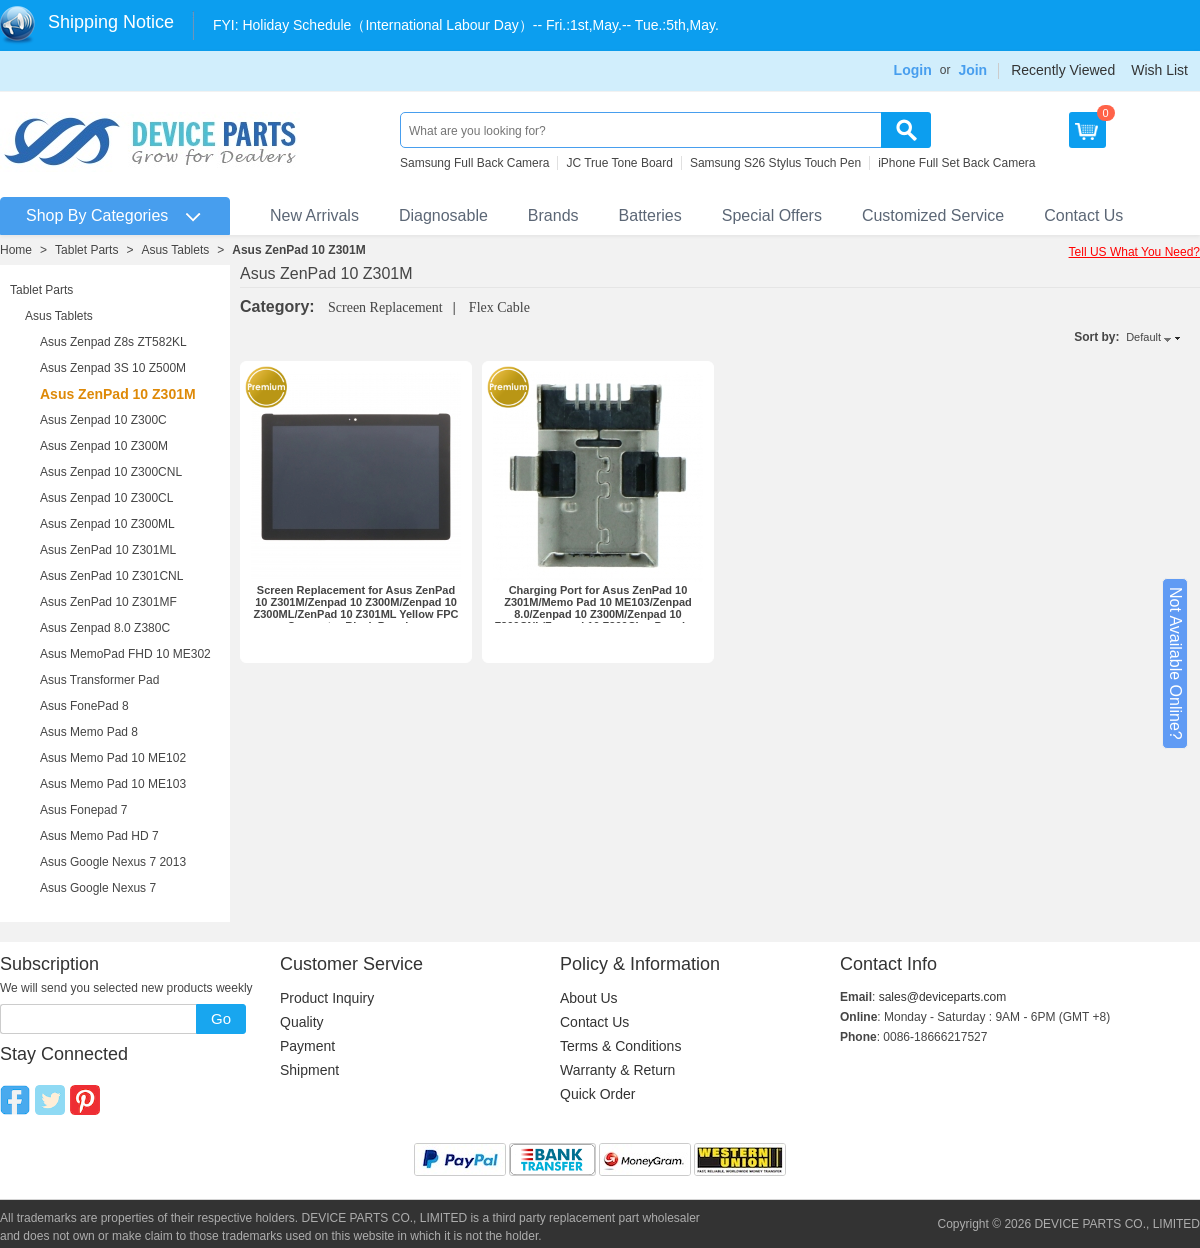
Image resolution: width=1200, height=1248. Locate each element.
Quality (302, 1022)
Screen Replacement (385, 307)
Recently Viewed (1063, 70)
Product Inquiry (327, 998)
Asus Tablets (175, 250)
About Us (589, 998)
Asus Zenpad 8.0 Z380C (105, 628)
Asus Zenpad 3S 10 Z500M (113, 368)
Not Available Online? (1175, 663)
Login (913, 70)
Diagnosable (443, 215)
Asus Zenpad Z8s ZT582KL (113, 342)
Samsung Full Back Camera (474, 163)
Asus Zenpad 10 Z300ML (107, 524)
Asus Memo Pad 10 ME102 (113, 758)
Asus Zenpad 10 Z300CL (106, 498)
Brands (553, 215)
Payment (307, 1046)
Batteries (650, 215)
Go (221, 1018)
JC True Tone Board (619, 163)
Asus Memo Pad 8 (89, 732)
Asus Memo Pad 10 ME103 (113, 784)
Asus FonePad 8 (84, 706)
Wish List (1159, 70)
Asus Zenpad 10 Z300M (104, 446)
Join (972, 70)
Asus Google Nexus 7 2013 (113, 862)
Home (16, 250)
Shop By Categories (97, 215)
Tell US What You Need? (1134, 252)
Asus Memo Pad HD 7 (99, 836)
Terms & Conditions (620, 1046)
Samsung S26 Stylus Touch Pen (775, 163)
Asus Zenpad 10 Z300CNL (111, 472)
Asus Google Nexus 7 (98, 888)
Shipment (309, 1070)
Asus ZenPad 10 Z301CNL (111, 576)
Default (1143, 337)
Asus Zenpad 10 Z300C (103, 420)
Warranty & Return (617, 1070)
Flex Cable (499, 307)
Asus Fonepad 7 (83, 810)
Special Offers (772, 215)
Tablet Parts (86, 250)
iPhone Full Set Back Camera (956, 163)
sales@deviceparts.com (943, 997)
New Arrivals (314, 215)
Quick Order (597, 1094)
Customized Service (933, 215)
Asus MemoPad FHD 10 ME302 (125, 654)
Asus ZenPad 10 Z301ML (108, 550)
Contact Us (1083, 215)
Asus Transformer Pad (99, 680)
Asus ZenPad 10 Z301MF (108, 602)
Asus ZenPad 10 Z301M (298, 250)
